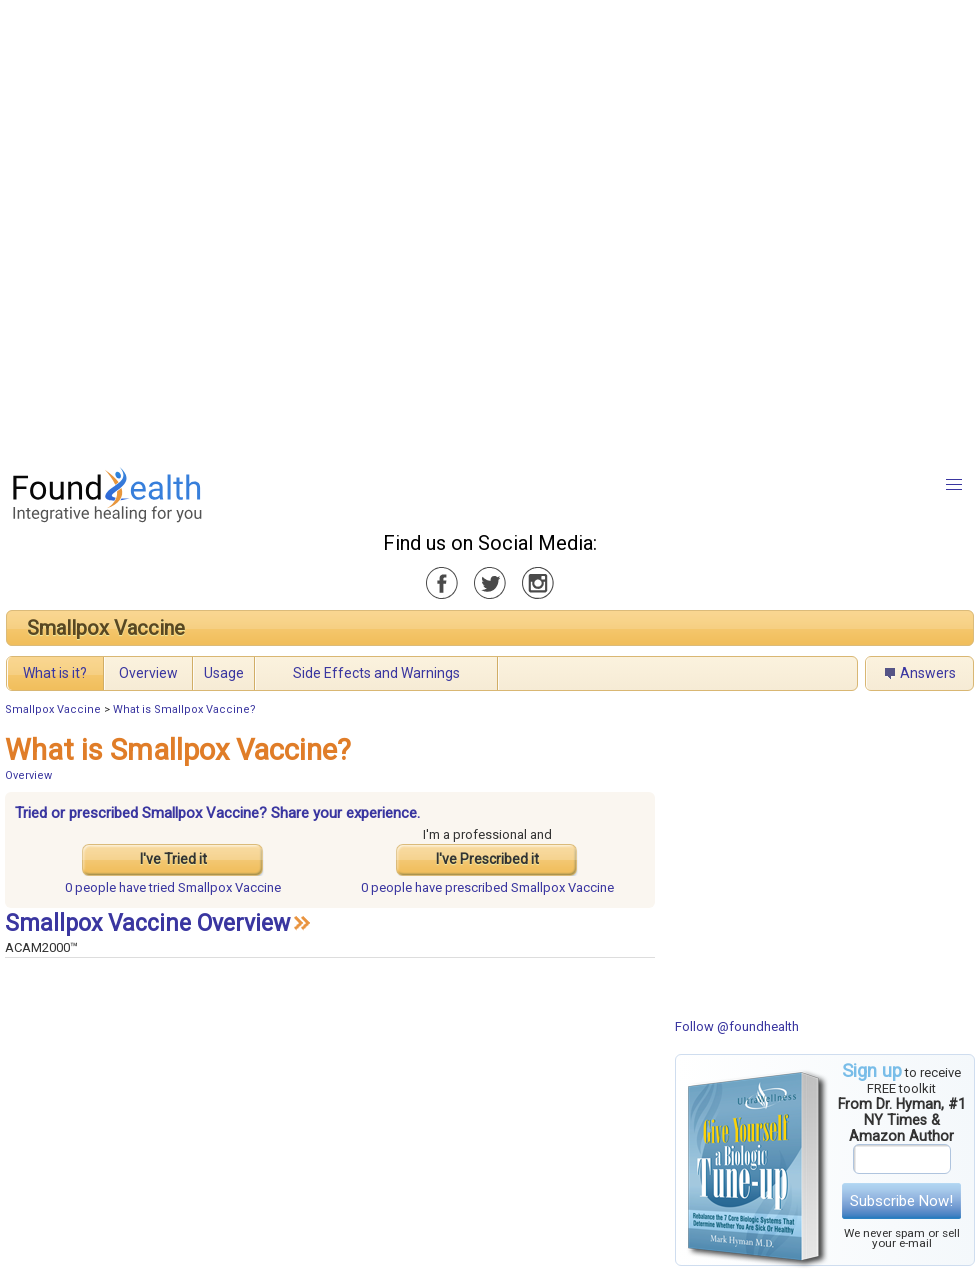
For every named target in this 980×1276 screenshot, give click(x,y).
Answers (928, 673)
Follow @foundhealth (737, 1026)
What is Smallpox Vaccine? (184, 709)
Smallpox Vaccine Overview (147, 923)
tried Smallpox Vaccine (173, 887)
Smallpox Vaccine (106, 628)
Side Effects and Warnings (376, 673)
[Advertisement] (228, 228)
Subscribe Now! (901, 1201)
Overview (148, 673)
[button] (954, 485)
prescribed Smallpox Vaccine (487, 887)
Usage (224, 673)
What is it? (55, 673)
